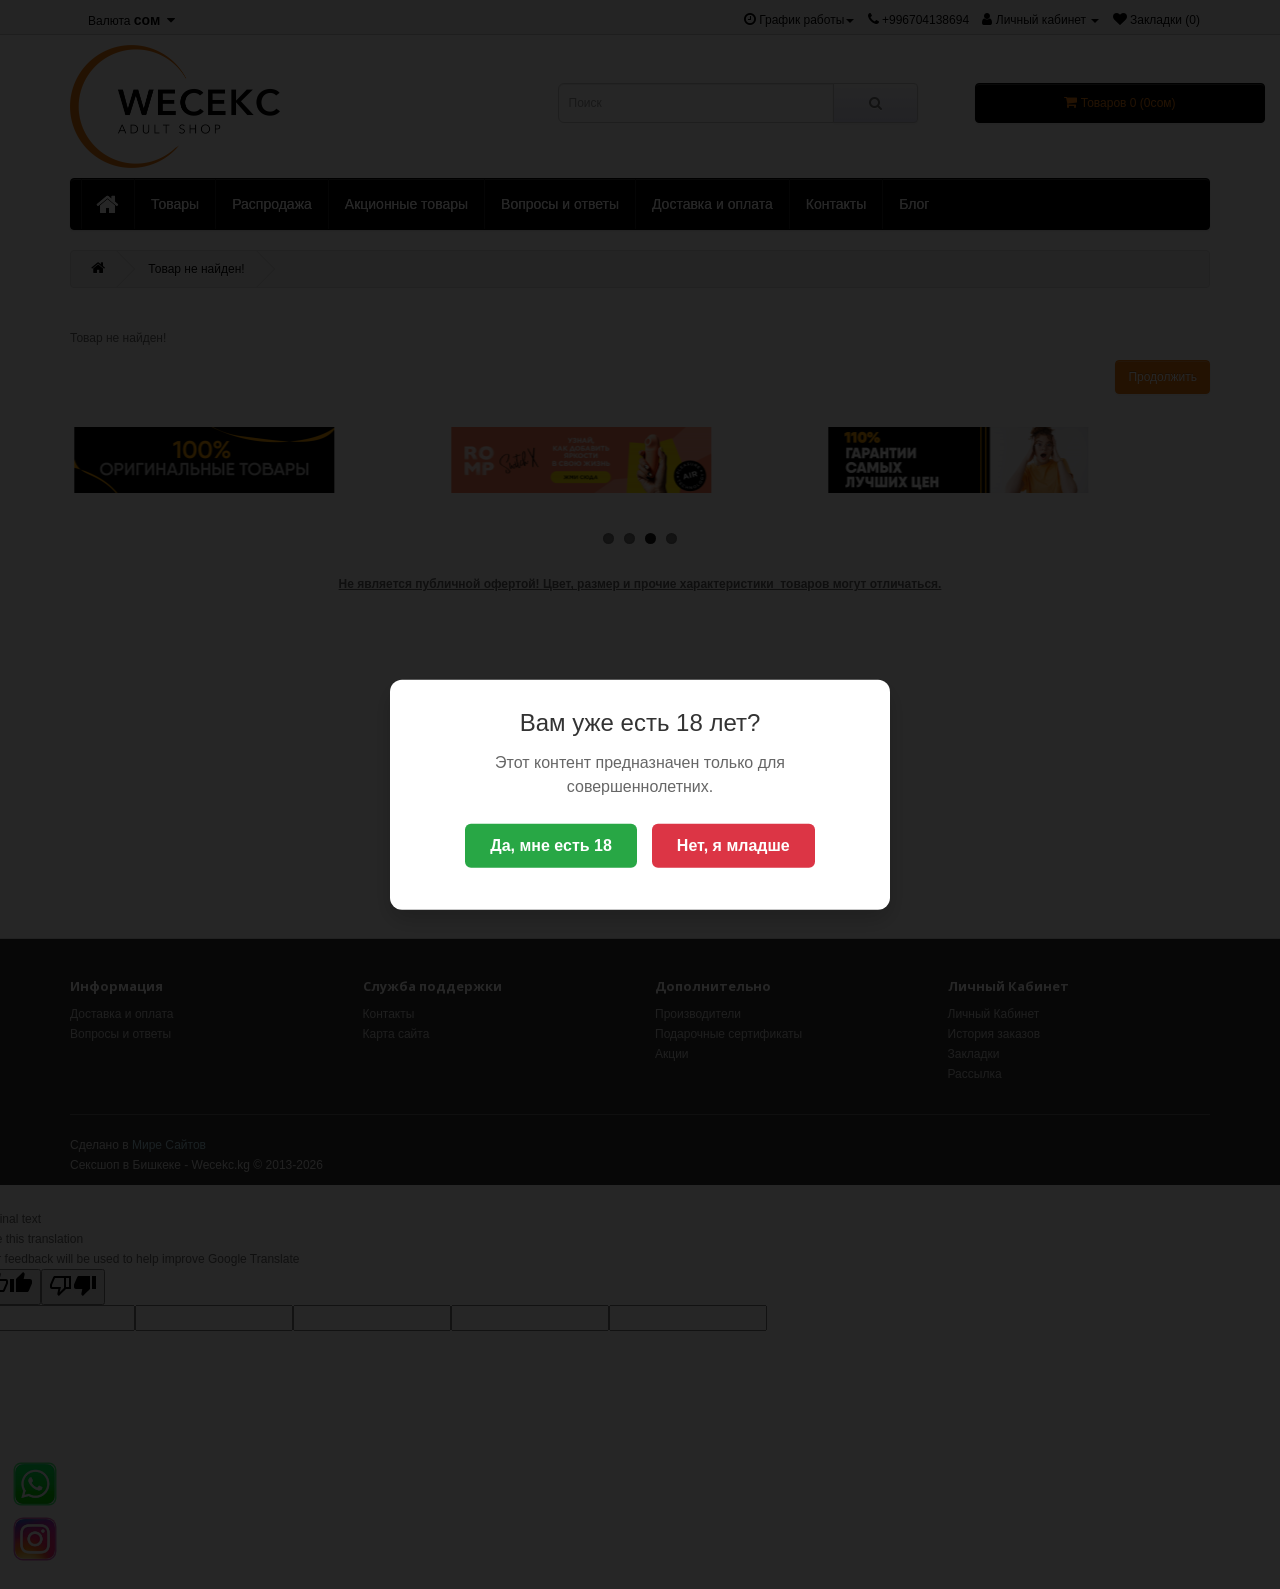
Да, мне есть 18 (551, 845)
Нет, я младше (733, 845)
